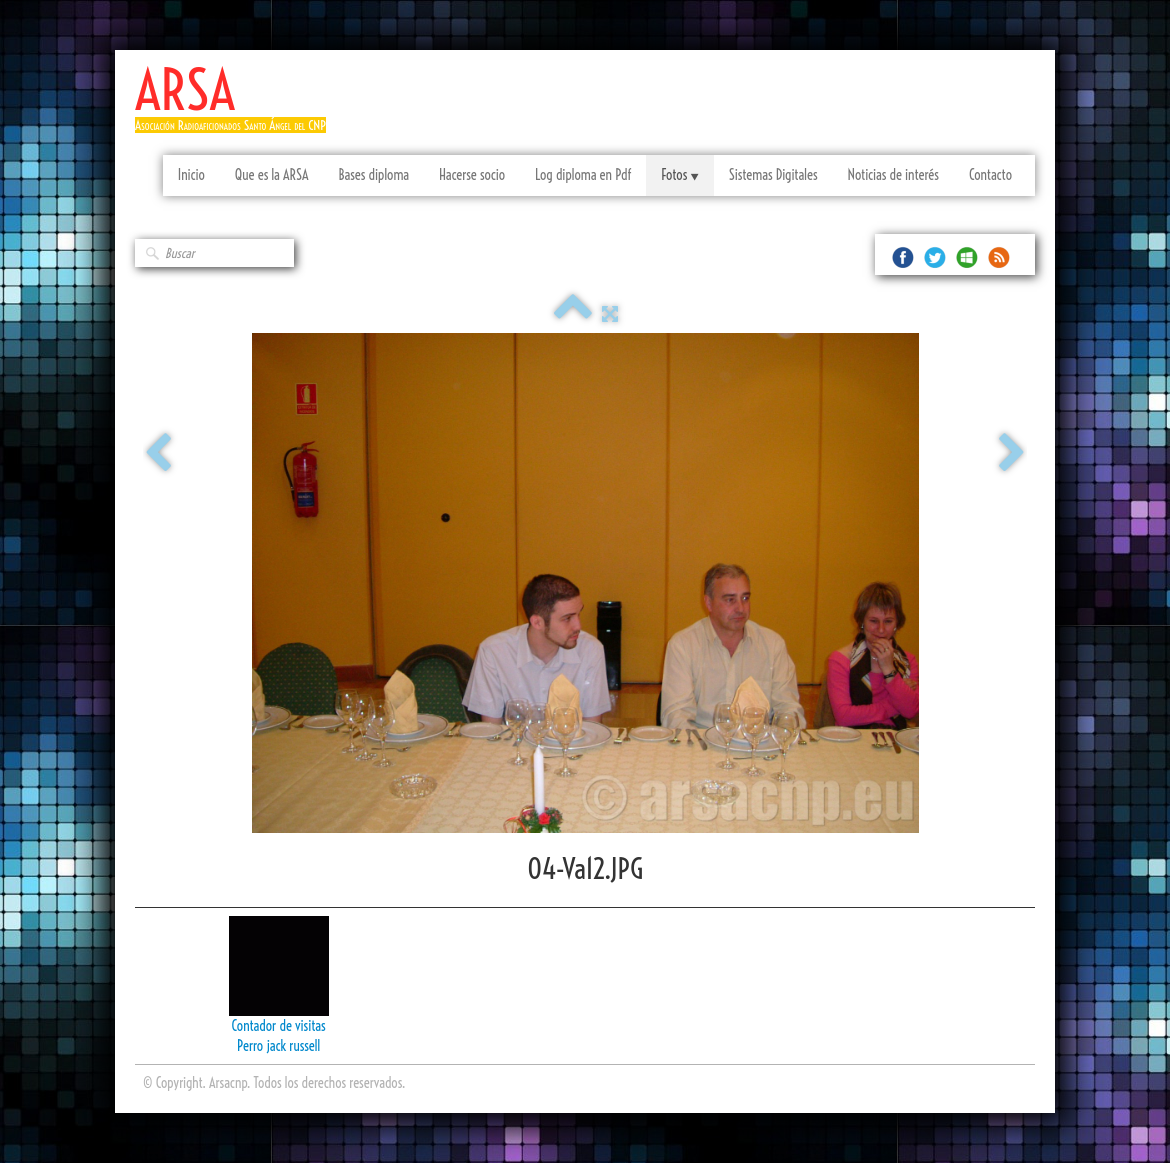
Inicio (191, 175)
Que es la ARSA (272, 175)
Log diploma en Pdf (583, 175)
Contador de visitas (279, 1026)
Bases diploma (373, 175)
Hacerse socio (472, 175)
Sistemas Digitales (773, 175)
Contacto (990, 175)
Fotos (679, 175)
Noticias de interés (893, 175)
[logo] (238, 107)
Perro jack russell (278, 1046)
